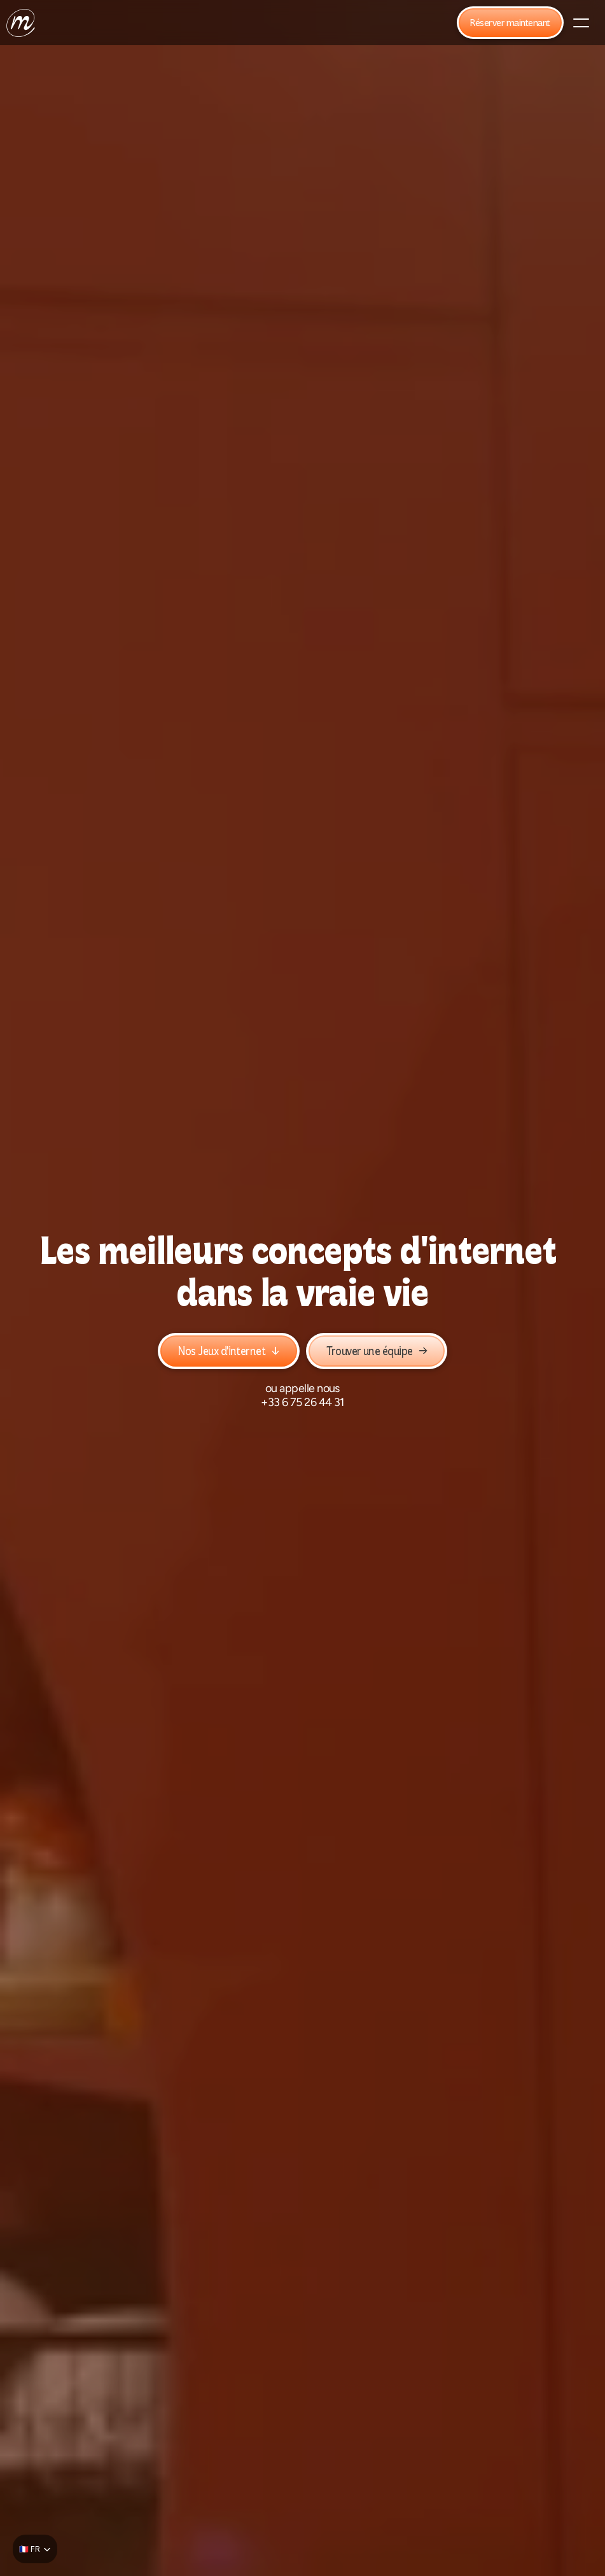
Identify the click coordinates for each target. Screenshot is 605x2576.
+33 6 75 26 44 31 (302, 1402)
